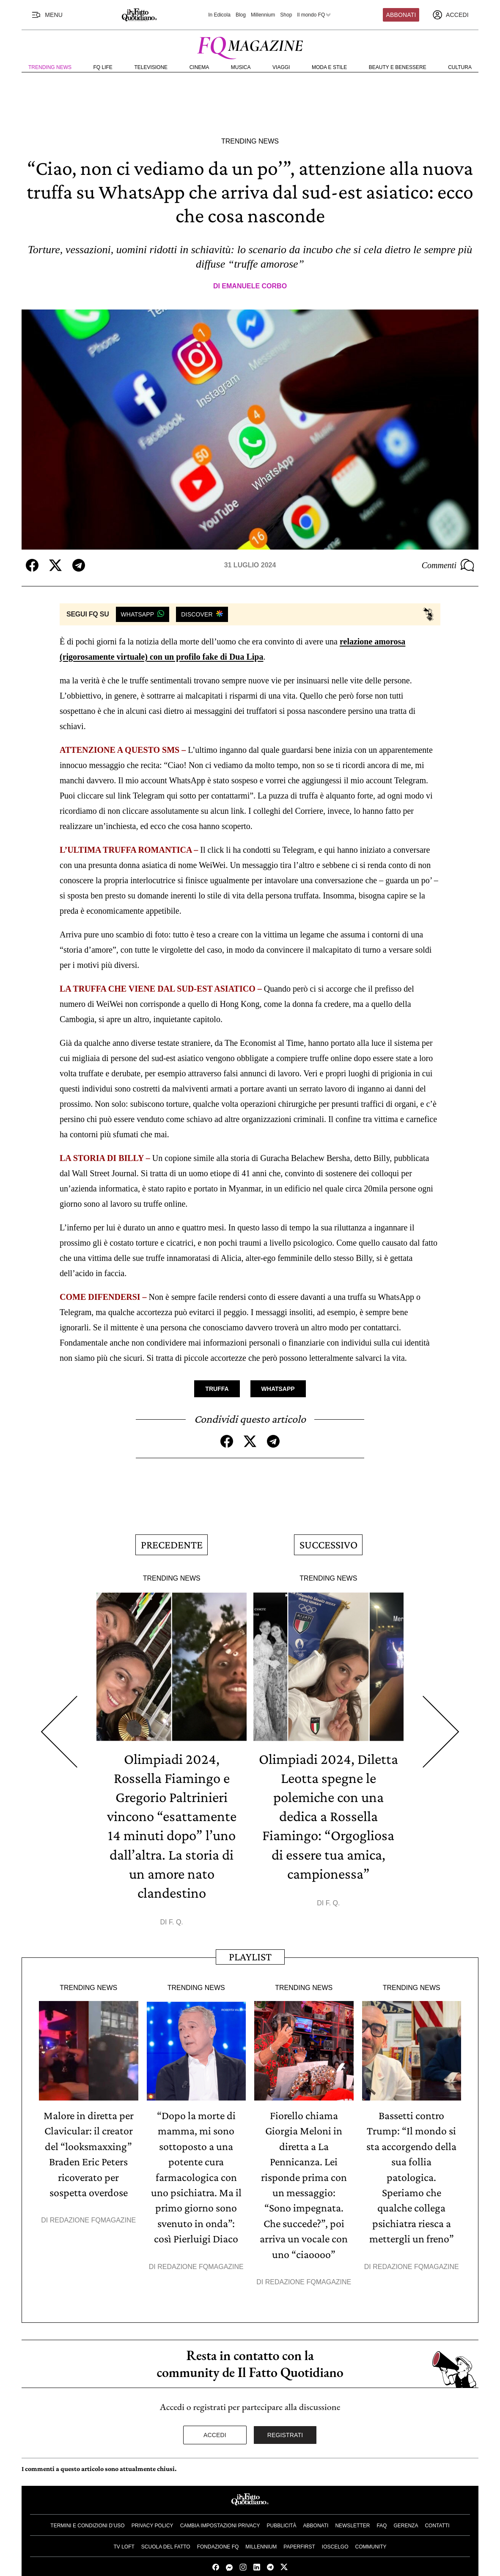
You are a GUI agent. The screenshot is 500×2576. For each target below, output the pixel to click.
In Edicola (219, 14)
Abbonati (401, 14)
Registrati (285, 2414)
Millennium (263, 14)
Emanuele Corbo (254, 286)
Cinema (199, 67)
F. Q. (176, 1911)
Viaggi (281, 67)
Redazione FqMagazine (93, 2203)
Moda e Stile (329, 67)
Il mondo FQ (314, 14)
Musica (241, 67)
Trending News (49, 67)
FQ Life (103, 67)
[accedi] (450, 15)
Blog (241, 14)
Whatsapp (278, 1388)
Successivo (328, 1541)
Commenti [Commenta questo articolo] (448, 564)
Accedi (214, 2414)
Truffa (216, 1388)
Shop (286, 14)
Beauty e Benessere (397, 67)
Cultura (460, 67)
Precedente (172, 1541)
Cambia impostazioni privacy (220, 2505)
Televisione (151, 67)
